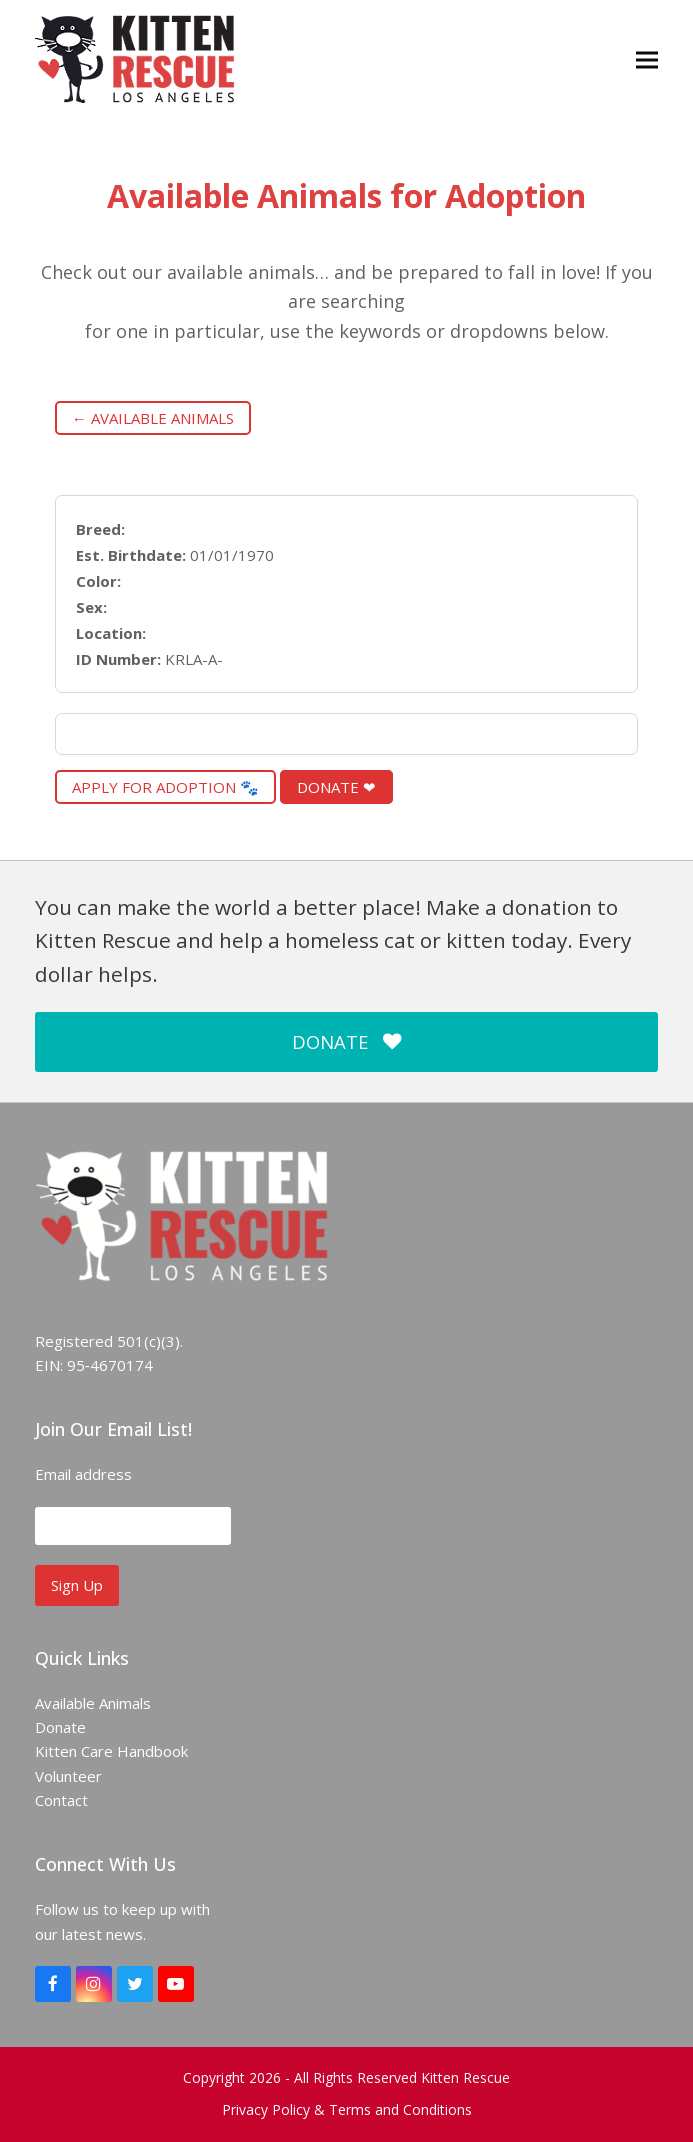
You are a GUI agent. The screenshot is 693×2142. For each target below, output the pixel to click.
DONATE (346, 1041)
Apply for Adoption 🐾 (165, 787)
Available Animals (93, 1703)
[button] (647, 59)
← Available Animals (153, 418)
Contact (61, 1800)
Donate (60, 1727)
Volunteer (68, 1776)
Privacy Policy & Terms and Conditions (347, 2109)
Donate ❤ (336, 787)
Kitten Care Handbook (111, 1751)
